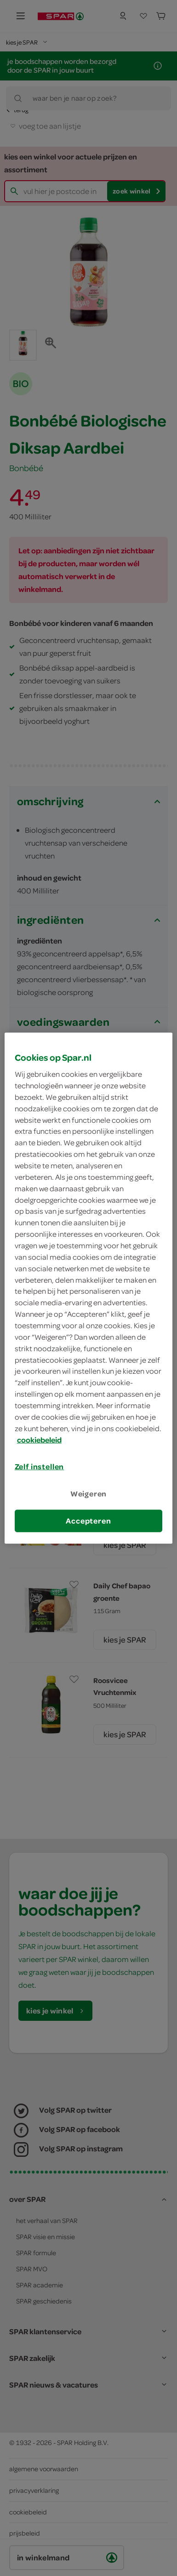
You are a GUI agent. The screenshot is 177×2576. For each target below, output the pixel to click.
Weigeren (88, 1493)
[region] (89, 1288)
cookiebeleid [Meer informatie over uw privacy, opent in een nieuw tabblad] (39, 1439)
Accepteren (88, 1521)
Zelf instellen (39, 1466)
